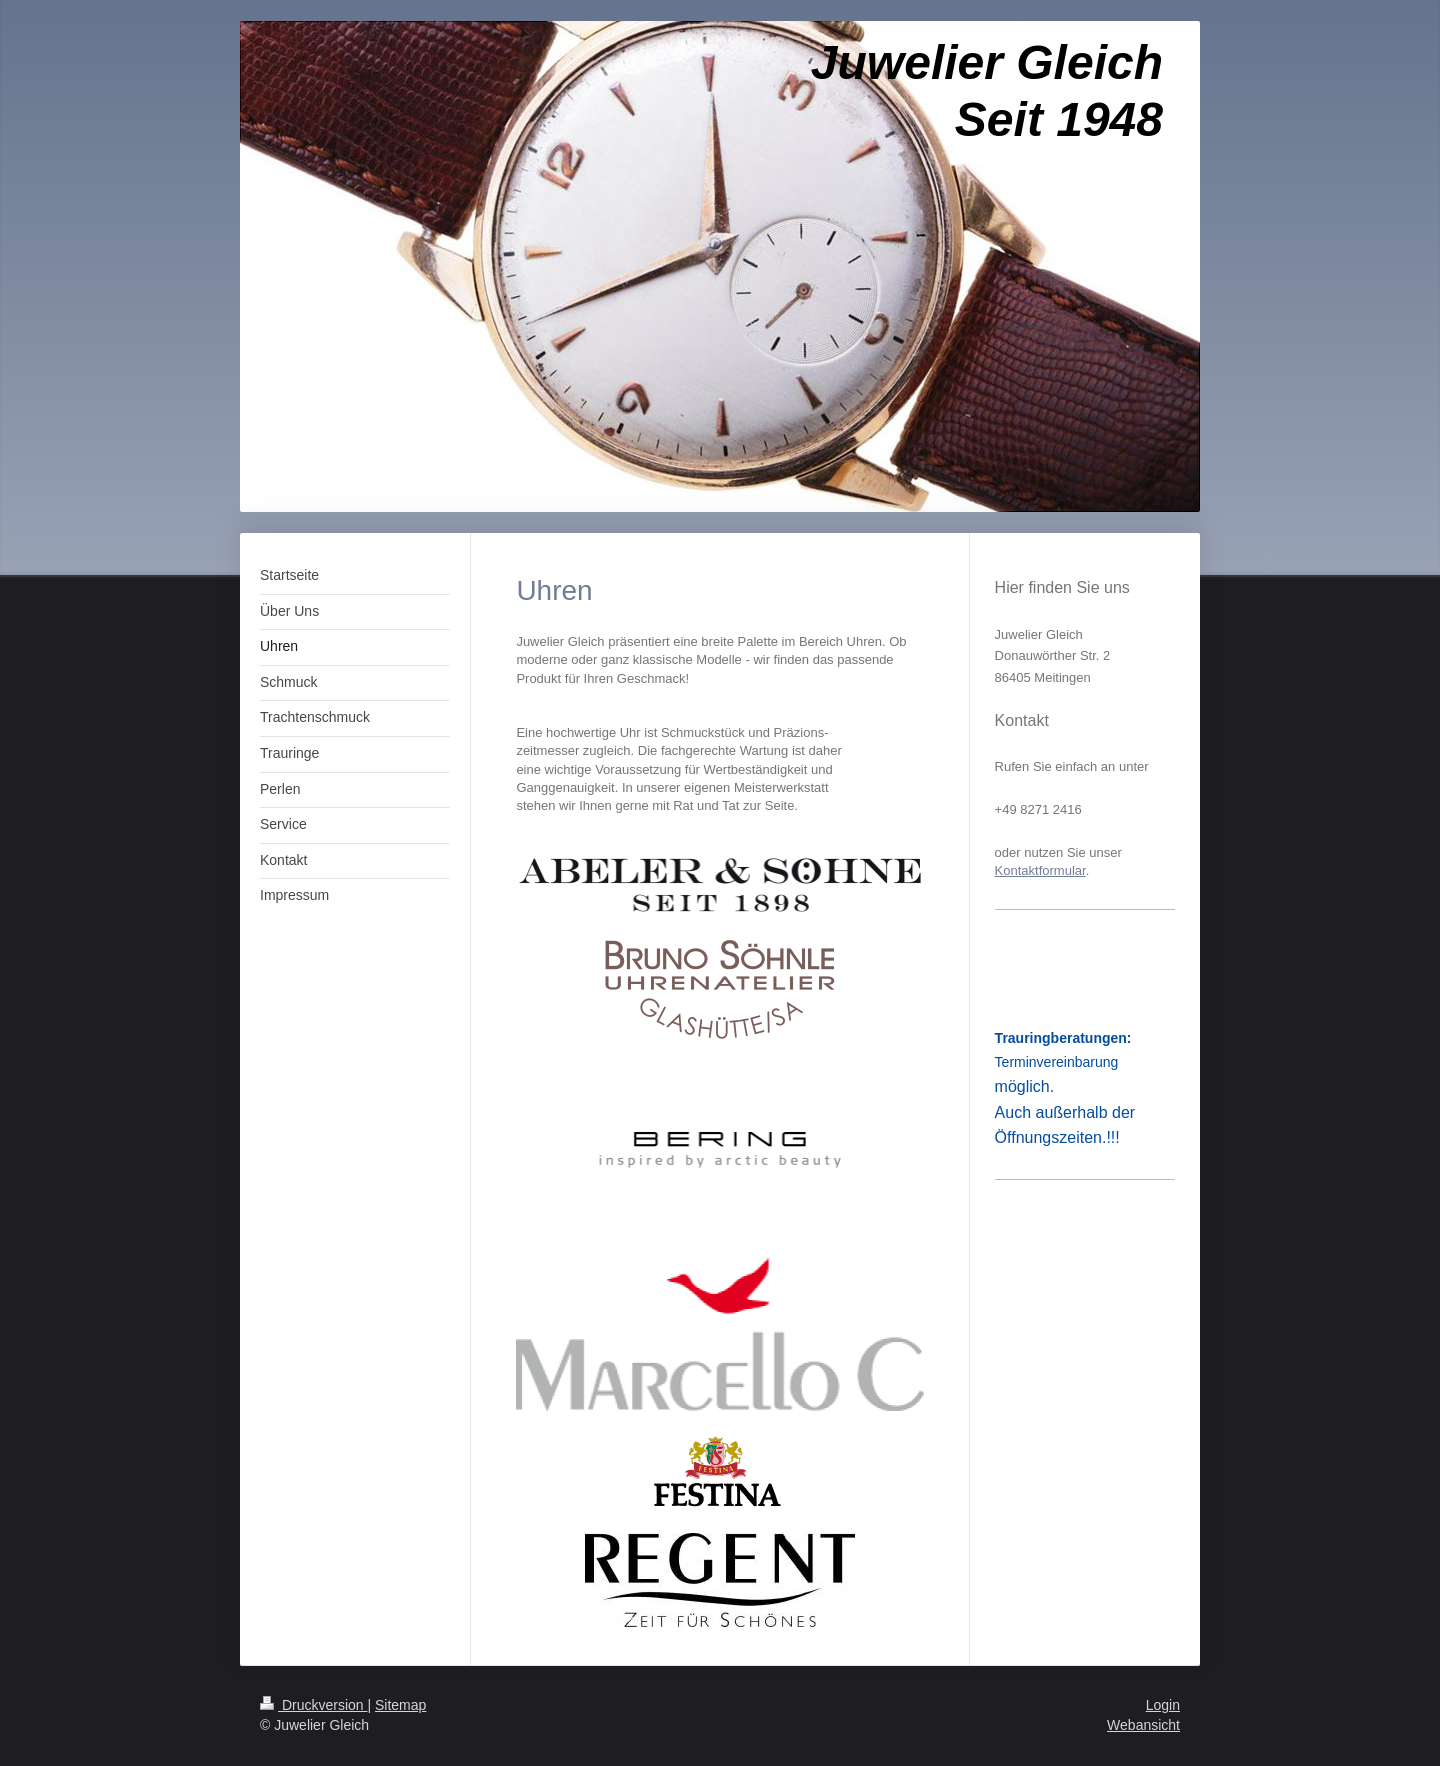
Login (1163, 1705)
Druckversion (313, 1705)
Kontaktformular (1040, 870)
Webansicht (1143, 1725)
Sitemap (400, 1705)
